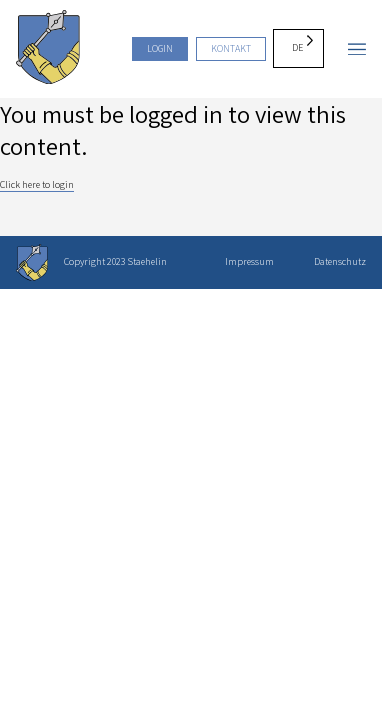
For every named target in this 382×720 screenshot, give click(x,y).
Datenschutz (340, 261)
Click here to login (37, 184)
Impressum (249, 261)
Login (160, 48)
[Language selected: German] (298, 48)
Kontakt (231, 48)
